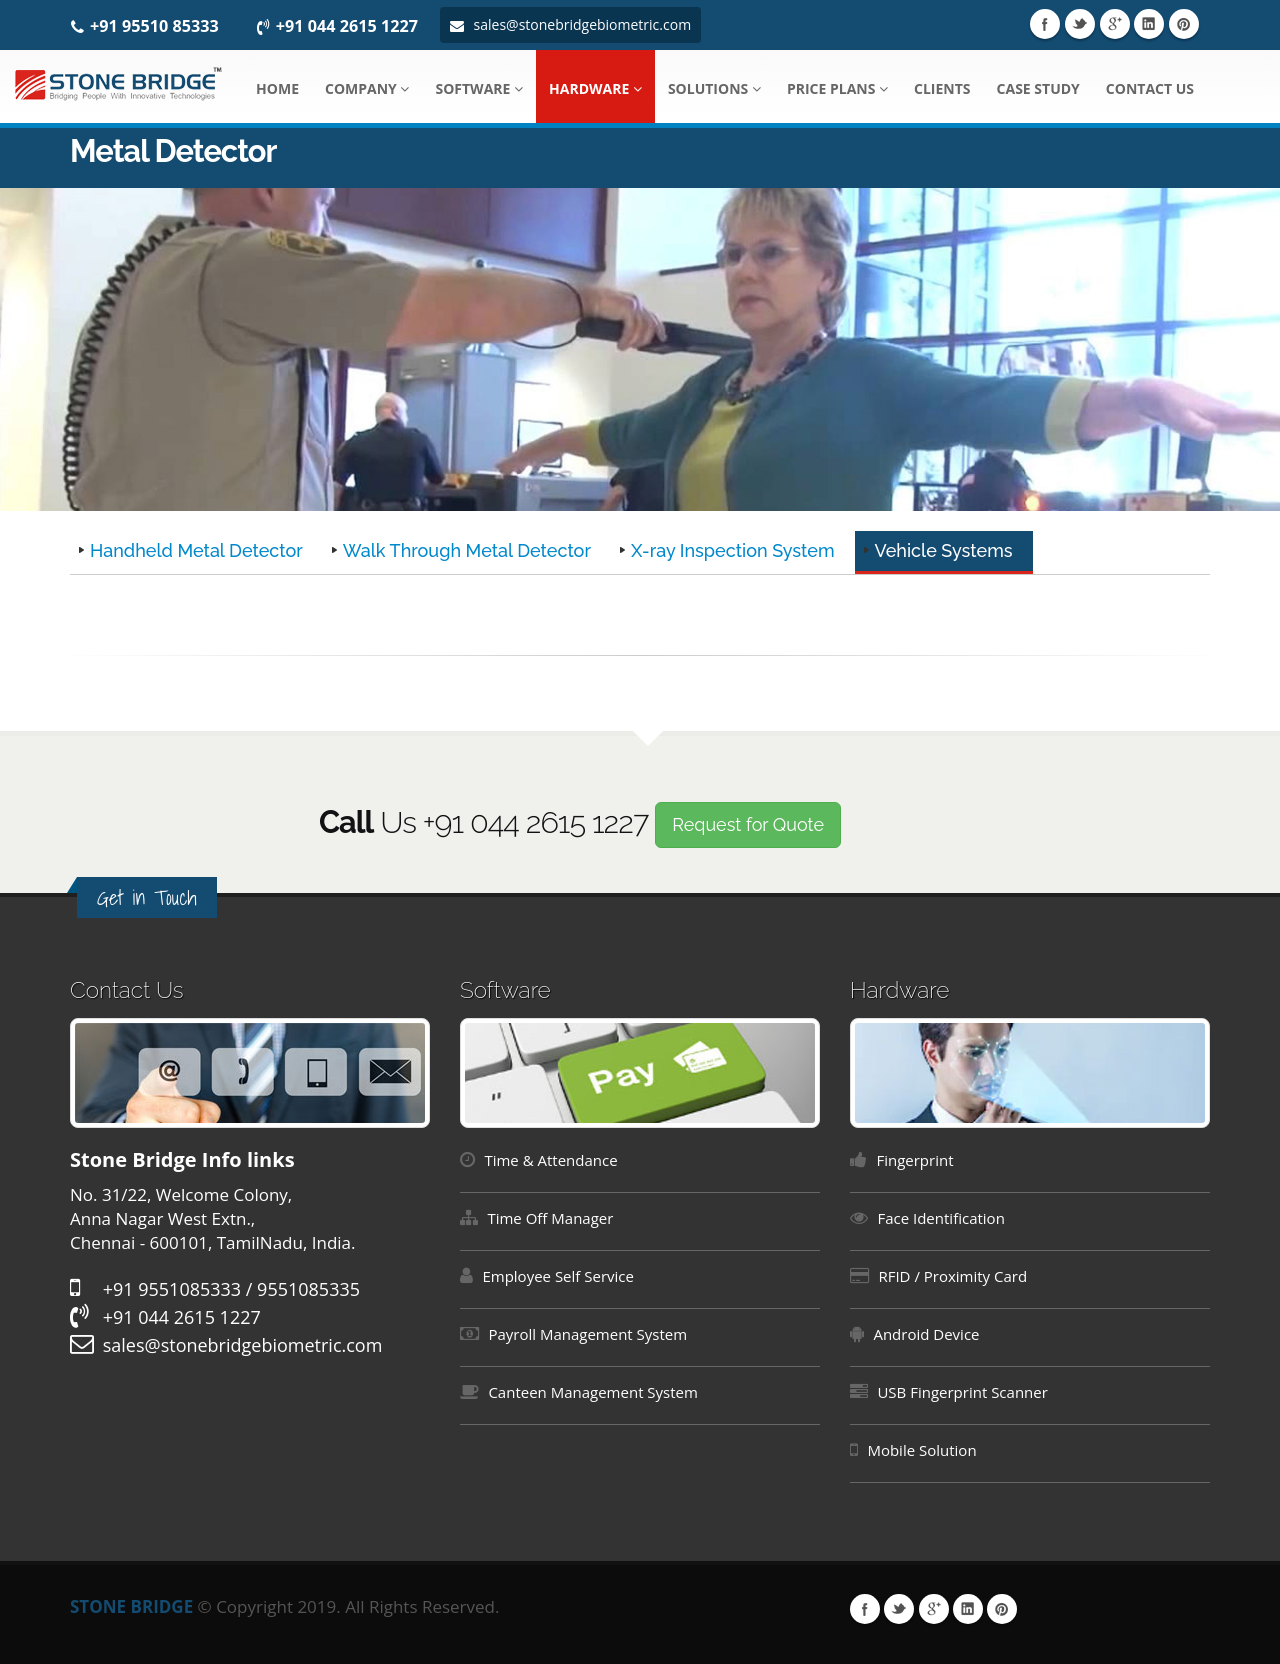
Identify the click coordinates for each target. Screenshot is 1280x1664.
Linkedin (1149, 24)
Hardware (595, 88)
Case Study (1038, 88)
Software (479, 88)
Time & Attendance (550, 1160)
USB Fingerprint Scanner (962, 1392)
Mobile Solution (921, 1450)
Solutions (714, 88)
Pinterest (1184, 24)
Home (277, 88)
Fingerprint (914, 1160)
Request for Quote (748, 824)
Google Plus (1115, 24)
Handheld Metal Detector (196, 550)
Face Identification (940, 1218)
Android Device (926, 1334)
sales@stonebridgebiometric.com (570, 24)
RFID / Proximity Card (952, 1276)
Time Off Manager (550, 1218)
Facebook (1045, 24)
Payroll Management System (587, 1334)
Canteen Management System (593, 1392)
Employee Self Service (558, 1276)
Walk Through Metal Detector (467, 550)
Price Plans (837, 88)
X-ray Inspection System (733, 550)
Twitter (1080, 24)
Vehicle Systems (944, 550)
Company (367, 88)
